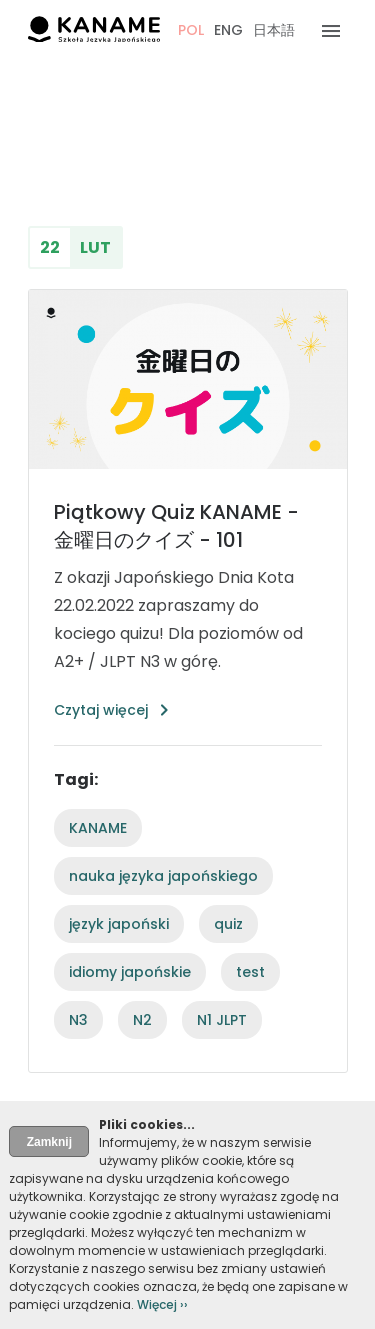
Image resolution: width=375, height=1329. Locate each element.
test (250, 972)
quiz (228, 924)
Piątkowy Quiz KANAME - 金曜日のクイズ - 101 (176, 526)
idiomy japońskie (130, 972)
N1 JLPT (222, 1020)
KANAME (98, 828)
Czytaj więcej (101, 710)
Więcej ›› (162, 1304)
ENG (228, 30)
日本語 (274, 30)
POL (191, 30)
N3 (78, 1020)
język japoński (119, 924)
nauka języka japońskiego (163, 876)
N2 (142, 1020)
